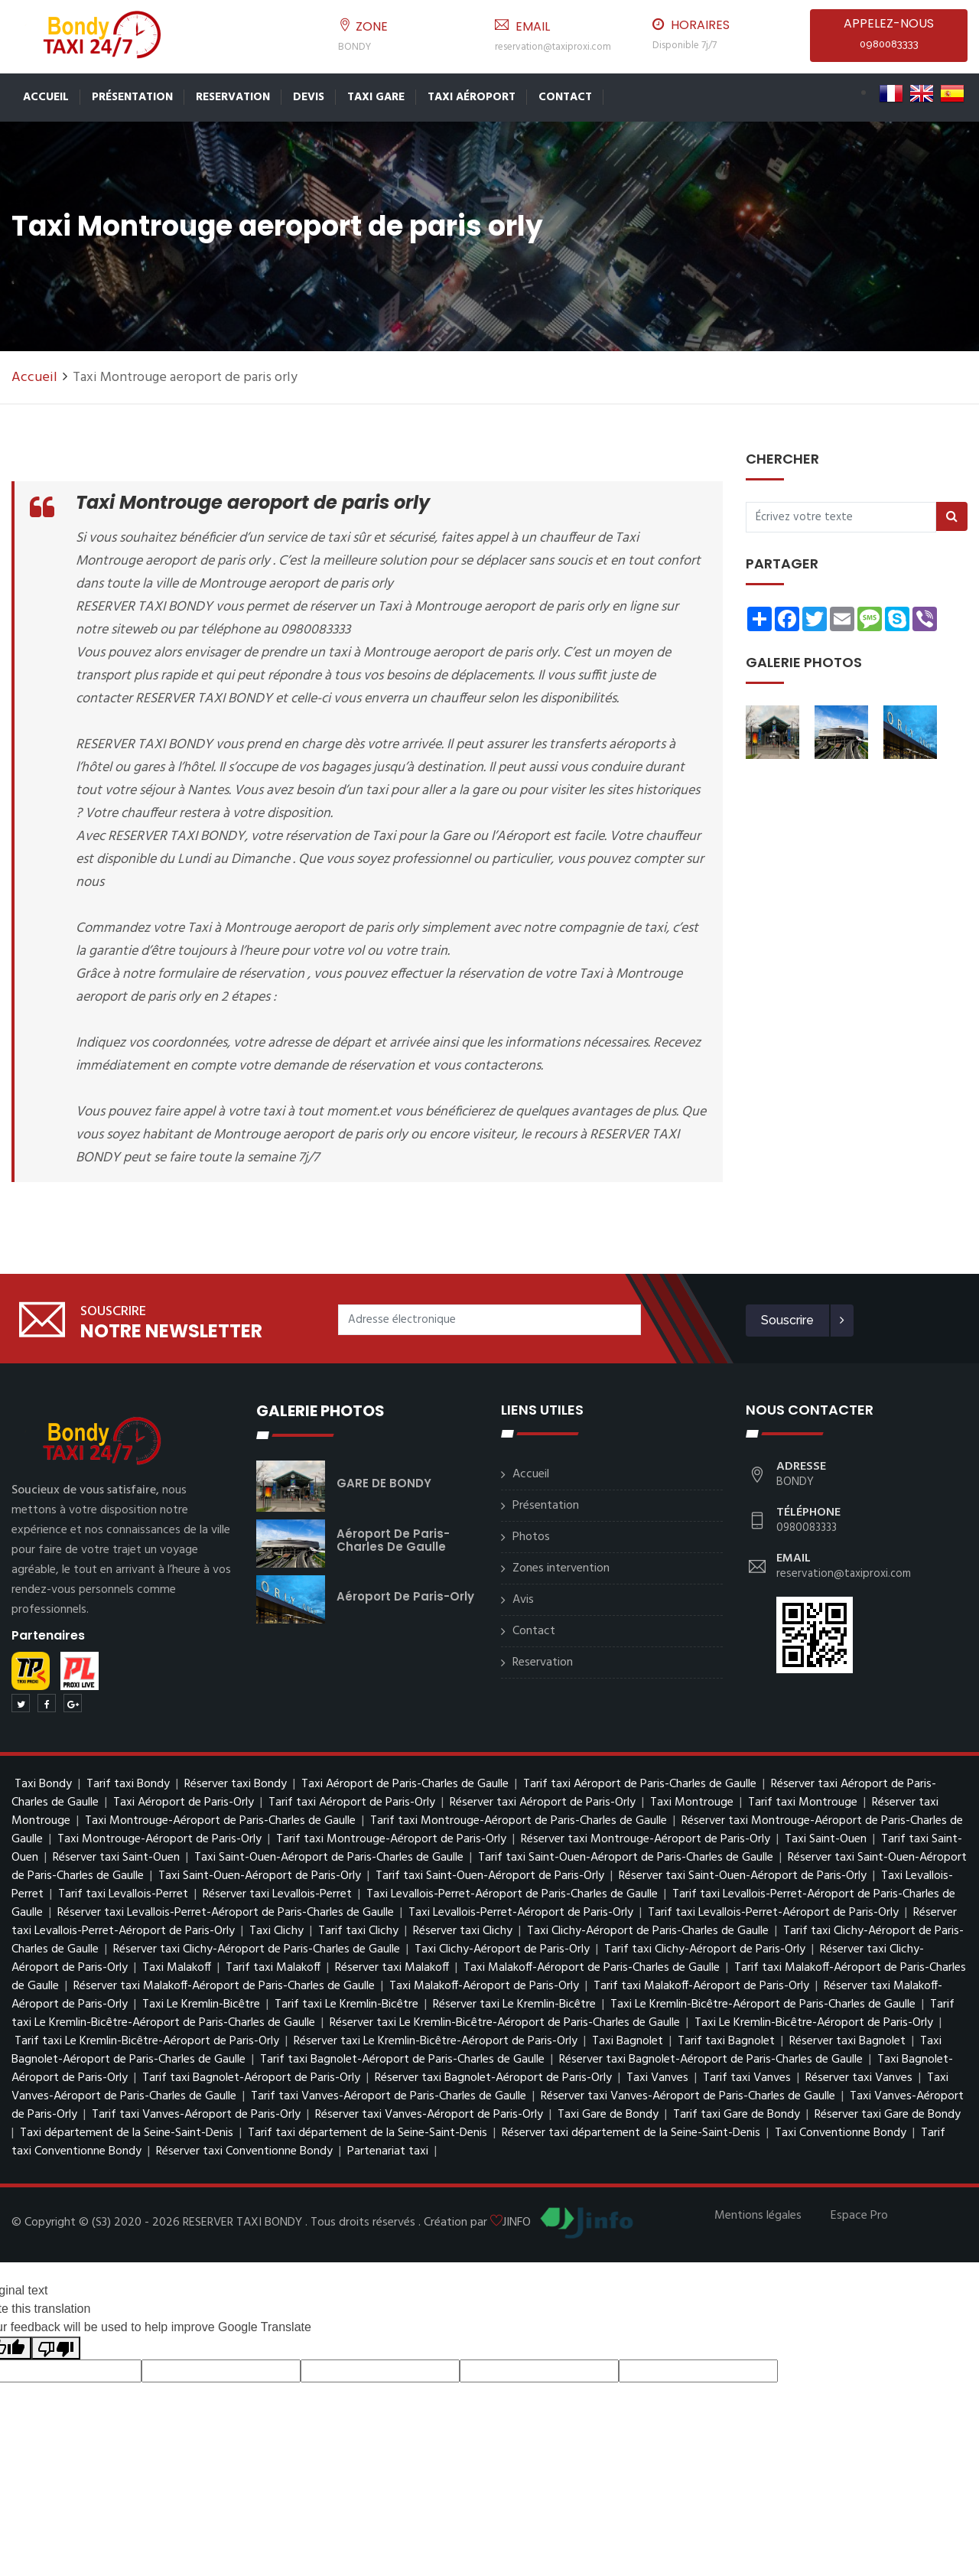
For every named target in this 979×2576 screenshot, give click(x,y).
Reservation (233, 97)
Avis (523, 1600)
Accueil (46, 97)
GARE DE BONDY (384, 1483)
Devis (308, 97)
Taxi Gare (376, 97)
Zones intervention (561, 1568)
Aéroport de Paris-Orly (405, 1596)
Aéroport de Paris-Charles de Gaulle (393, 1540)
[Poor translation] (55, 2348)
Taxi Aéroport (472, 97)
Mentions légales (758, 2216)
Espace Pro (859, 2216)
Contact (565, 97)
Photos (531, 1537)
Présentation (132, 97)
